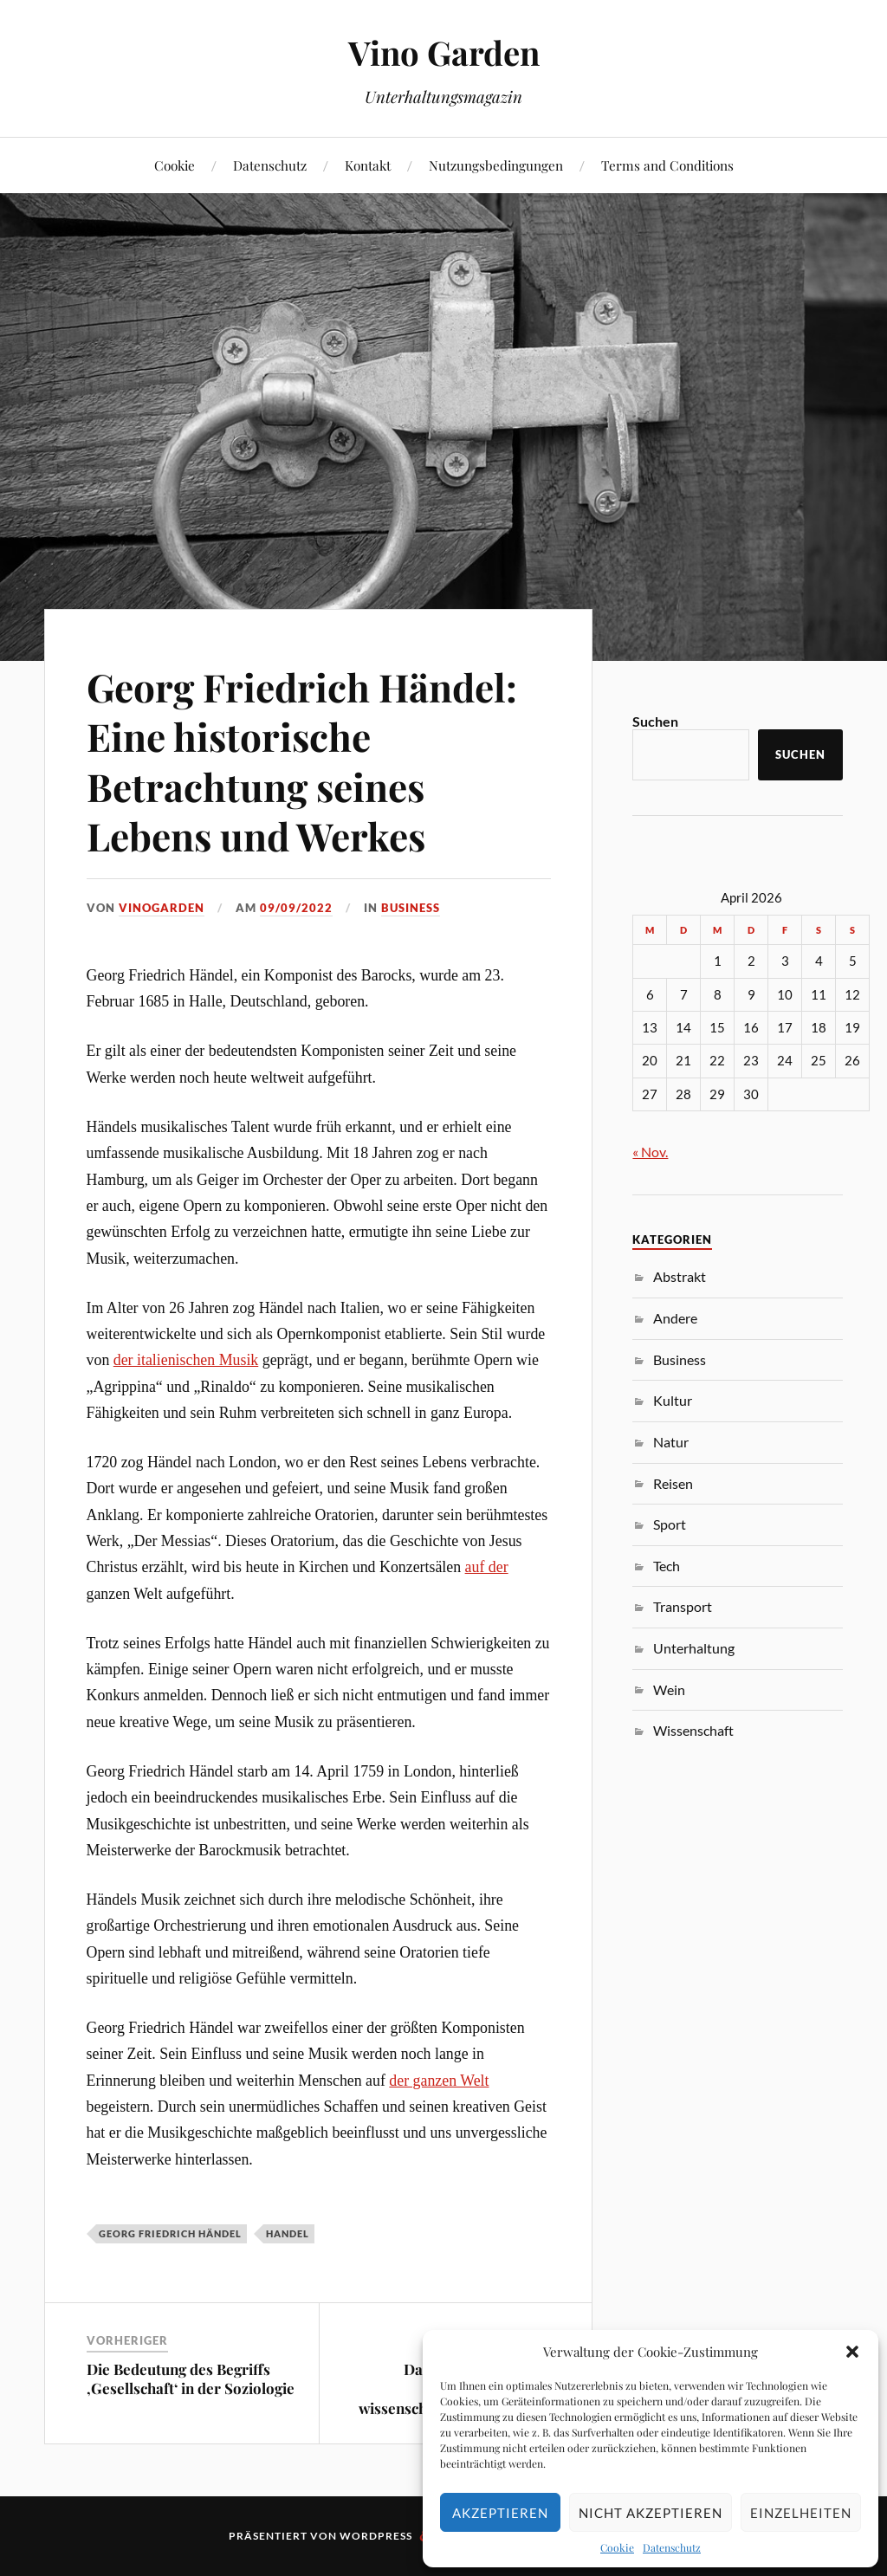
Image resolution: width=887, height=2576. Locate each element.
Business (410, 908)
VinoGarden (161, 908)
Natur (671, 1442)
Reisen (673, 1483)
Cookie (617, 2547)
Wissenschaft (693, 1730)
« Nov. (650, 1151)
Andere (675, 1318)
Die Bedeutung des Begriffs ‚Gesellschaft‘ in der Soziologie (191, 2378)
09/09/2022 (296, 908)
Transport (682, 1606)
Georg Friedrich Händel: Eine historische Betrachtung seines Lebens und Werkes (302, 761)
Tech (666, 1565)
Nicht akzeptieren (650, 2513)
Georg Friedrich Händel (170, 2233)
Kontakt (368, 165)
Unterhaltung (694, 1648)
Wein (669, 1689)
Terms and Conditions (667, 165)
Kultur (672, 1400)
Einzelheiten (800, 2513)
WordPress (376, 2535)
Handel (287, 2233)
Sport (669, 1524)
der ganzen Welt (439, 2080)
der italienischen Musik (186, 1360)
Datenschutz (672, 2547)
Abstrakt (679, 1276)
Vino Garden (444, 52)
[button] (852, 2351)
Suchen (655, 721)
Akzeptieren (500, 2513)
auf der (486, 1567)
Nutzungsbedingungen (496, 165)
